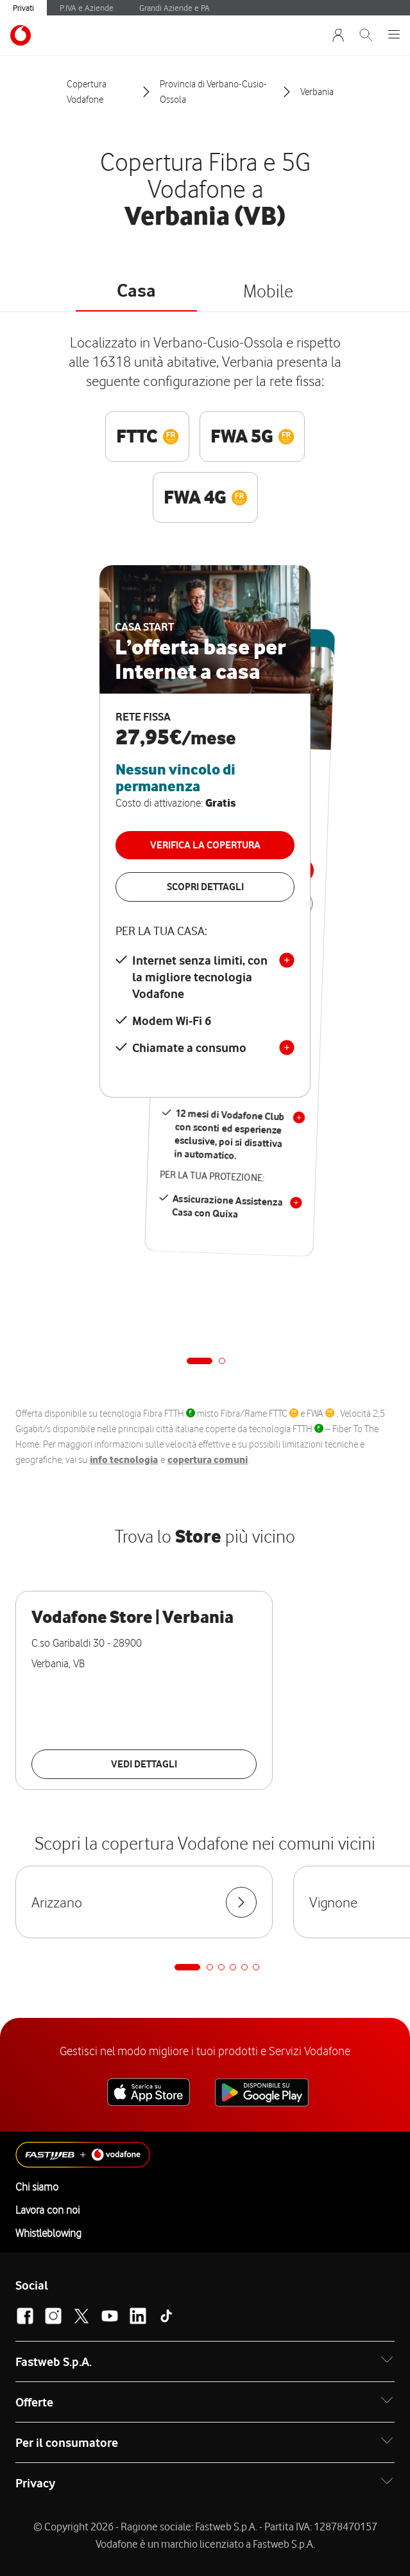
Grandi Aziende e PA (174, 8)
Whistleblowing (48, 2233)
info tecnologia (124, 1460)
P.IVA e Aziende (87, 8)
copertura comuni (207, 1460)
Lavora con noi (47, 2210)
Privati (23, 8)
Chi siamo (36, 2186)
